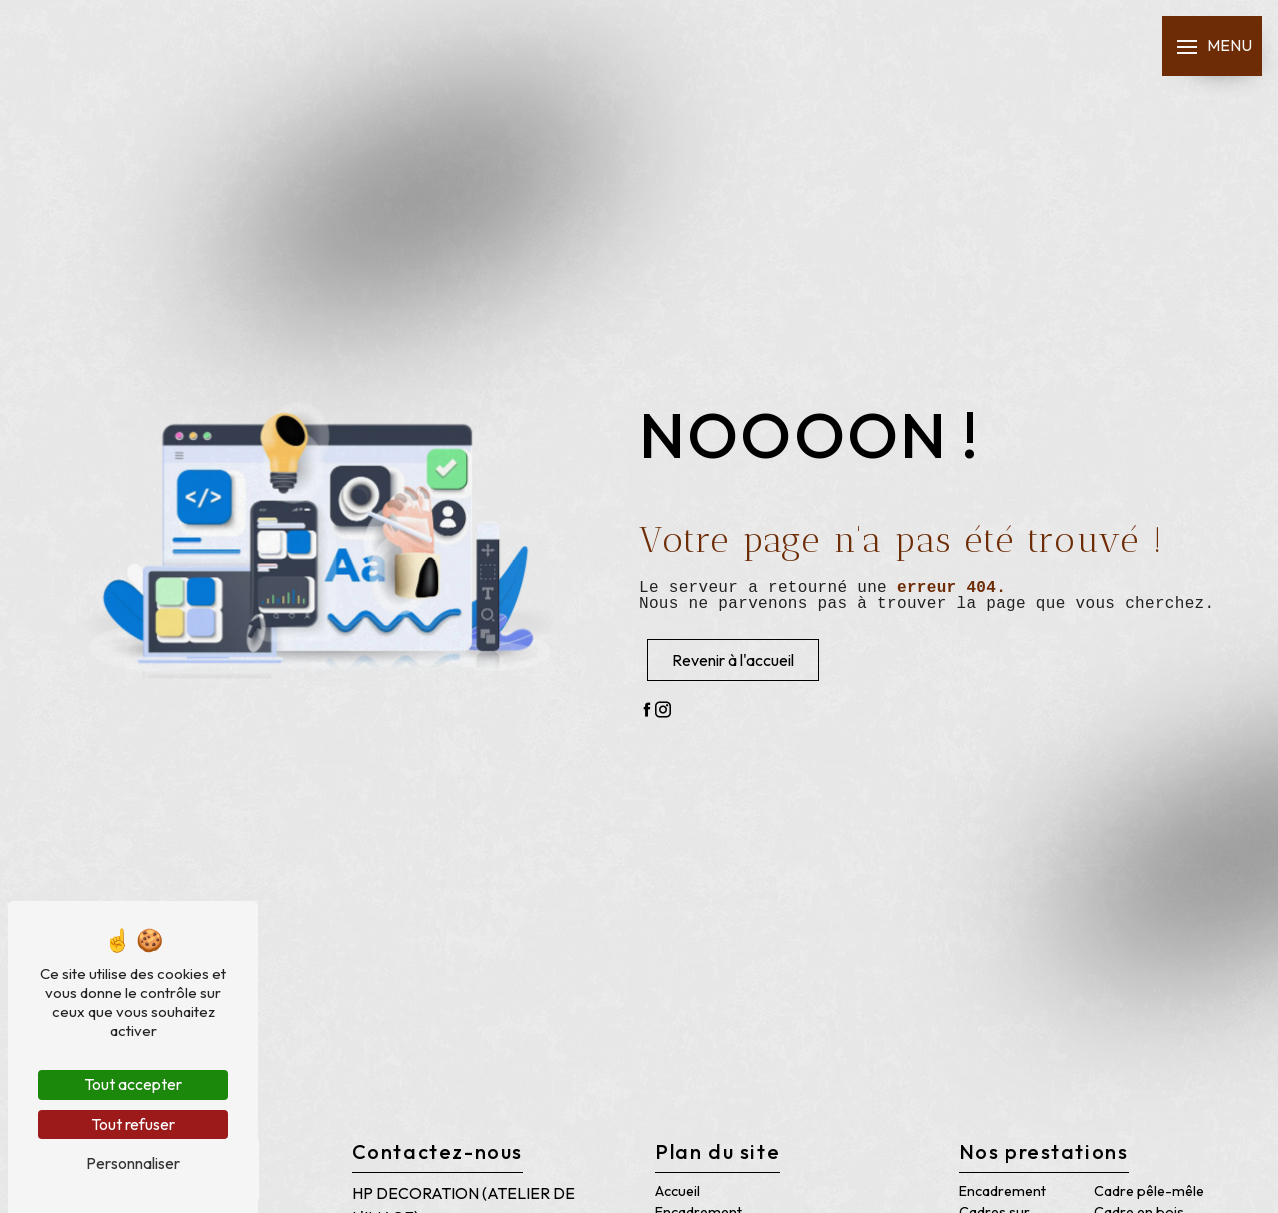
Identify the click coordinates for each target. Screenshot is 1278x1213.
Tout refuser (133, 1124)
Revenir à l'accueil (733, 660)
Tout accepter (133, 1084)
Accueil (677, 1191)
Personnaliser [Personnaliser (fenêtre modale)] (133, 1163)
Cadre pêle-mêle (1149, 1191)
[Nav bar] (1212, 46)
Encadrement (1002, 1191)
